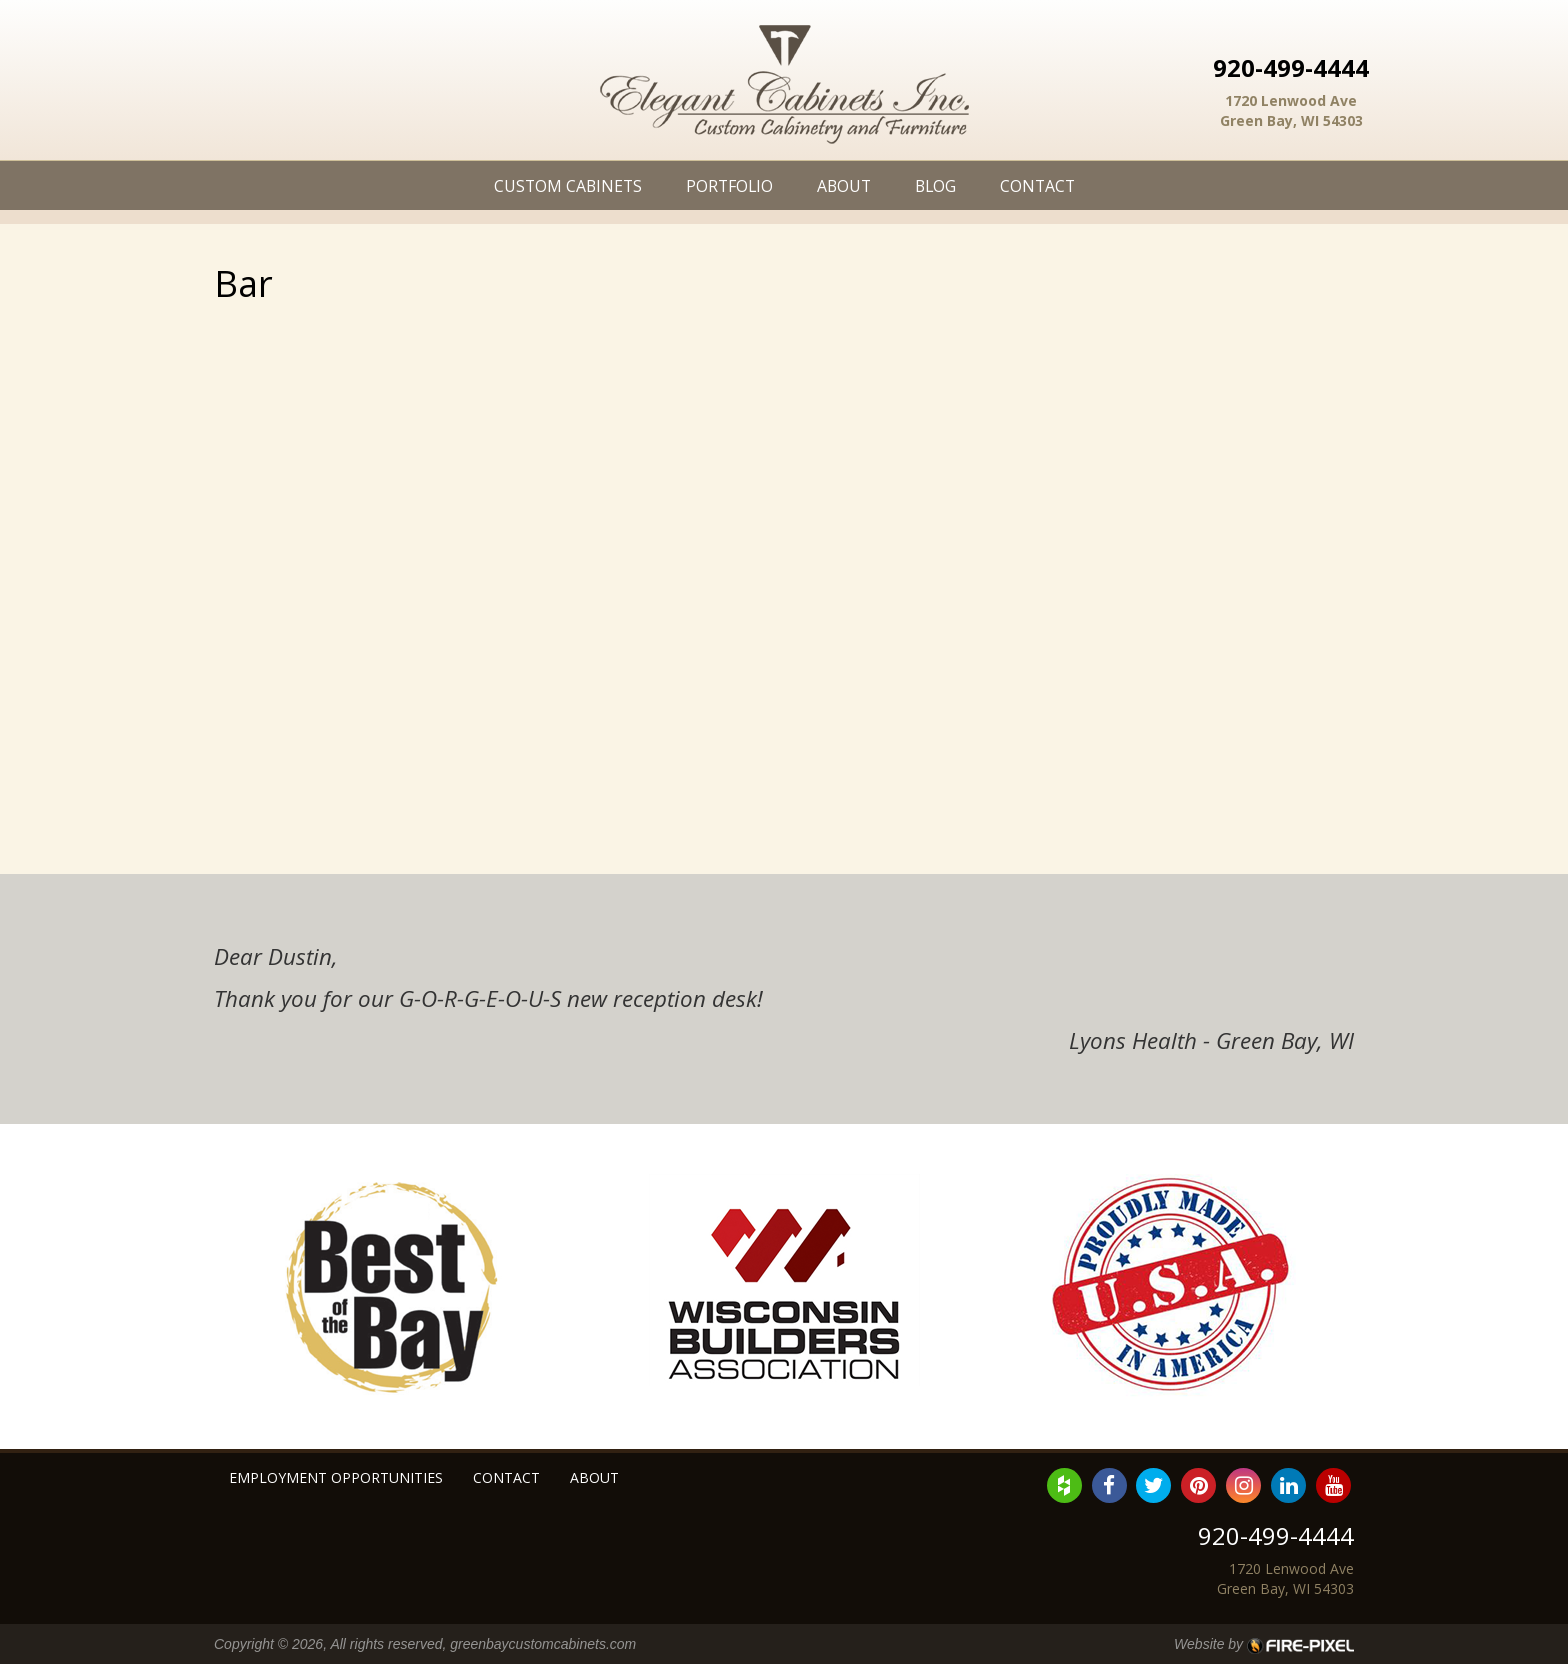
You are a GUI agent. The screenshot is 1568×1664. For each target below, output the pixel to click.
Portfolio (729, 186)
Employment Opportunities (336, 1477)
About (844, 186)
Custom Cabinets (568, 186)
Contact (1037, 186)
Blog (935, 186)
